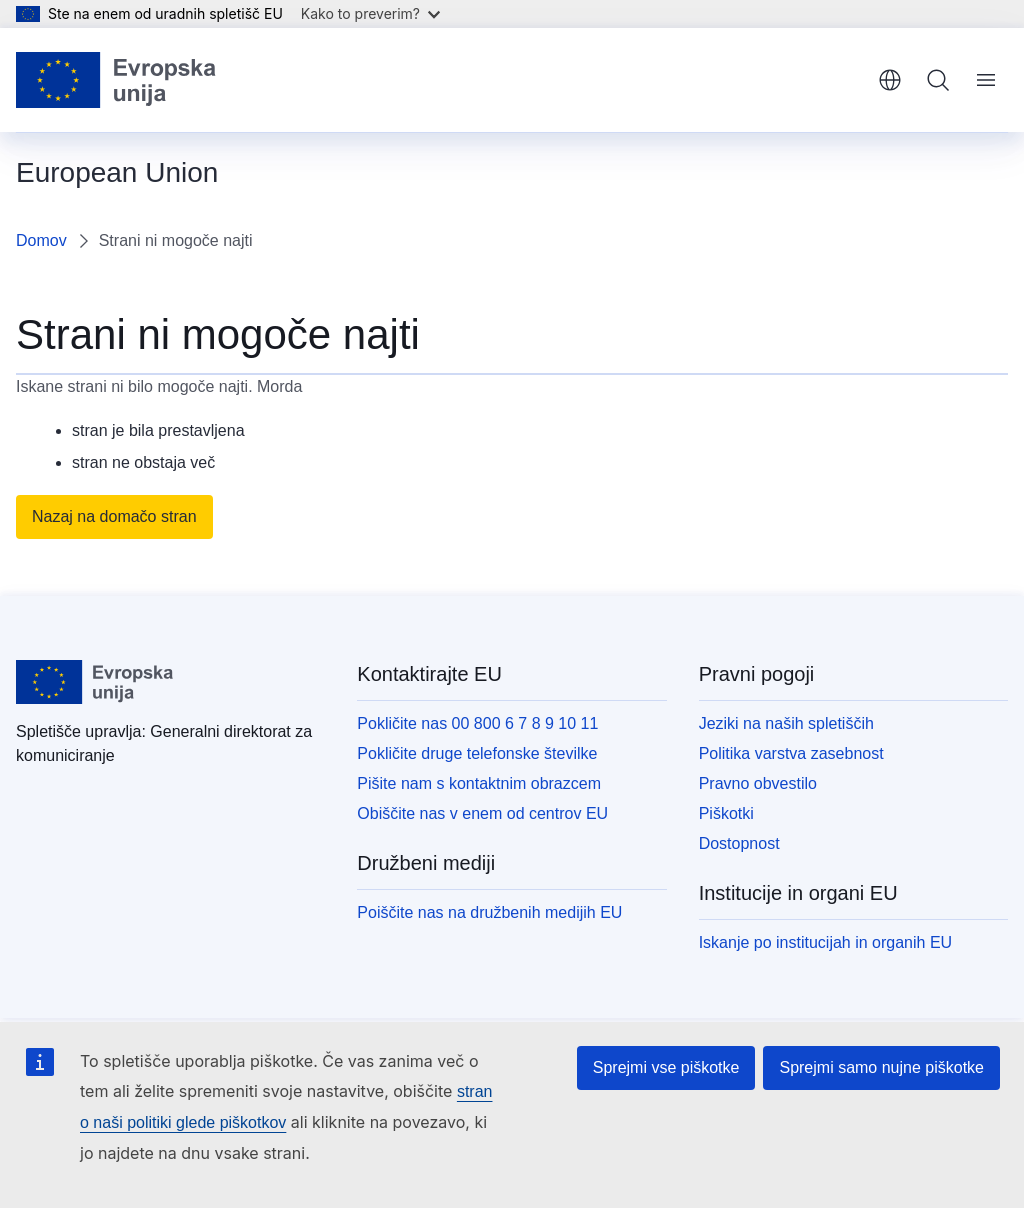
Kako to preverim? (370, 13)
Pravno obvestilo (758, 783)
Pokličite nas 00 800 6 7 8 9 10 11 (477, 723)
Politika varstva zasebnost (791, 753)
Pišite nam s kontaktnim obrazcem (479, 783)
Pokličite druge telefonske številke (477, 753)
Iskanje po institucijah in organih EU (825, 942)
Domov (41, 240)
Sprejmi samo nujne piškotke (881, 1067)
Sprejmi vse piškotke (666, 1067)
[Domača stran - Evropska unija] (116, 80)
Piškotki (726, 813)
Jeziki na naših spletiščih (786, 723)
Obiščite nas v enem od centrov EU (482, 813)
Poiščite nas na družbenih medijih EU (489, 912)
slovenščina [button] (890, 80)
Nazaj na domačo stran (114, 516)
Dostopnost (739, 843)
